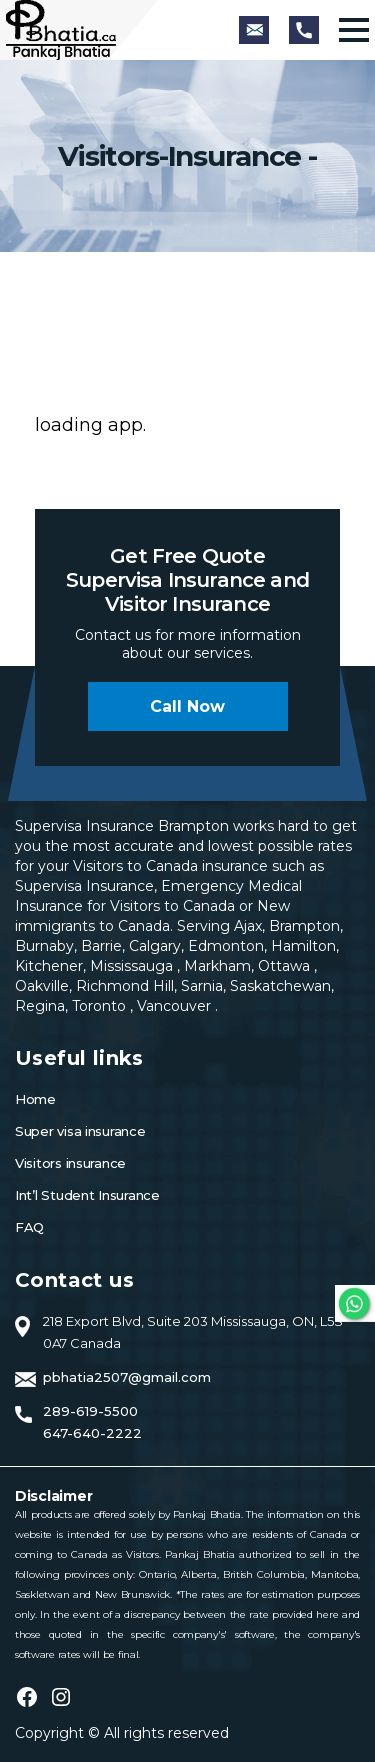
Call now (187, 706)
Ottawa (286, 966)
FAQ (29, 1227)
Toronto (101, 1006)
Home (35, 1099)
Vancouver (176, 1006)
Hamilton (301, 946)
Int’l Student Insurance (87, 1195)
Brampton (304, 926)
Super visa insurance (80, 1131)
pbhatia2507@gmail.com (127, 1377)
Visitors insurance (70, 1163)
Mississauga (133, 966)
